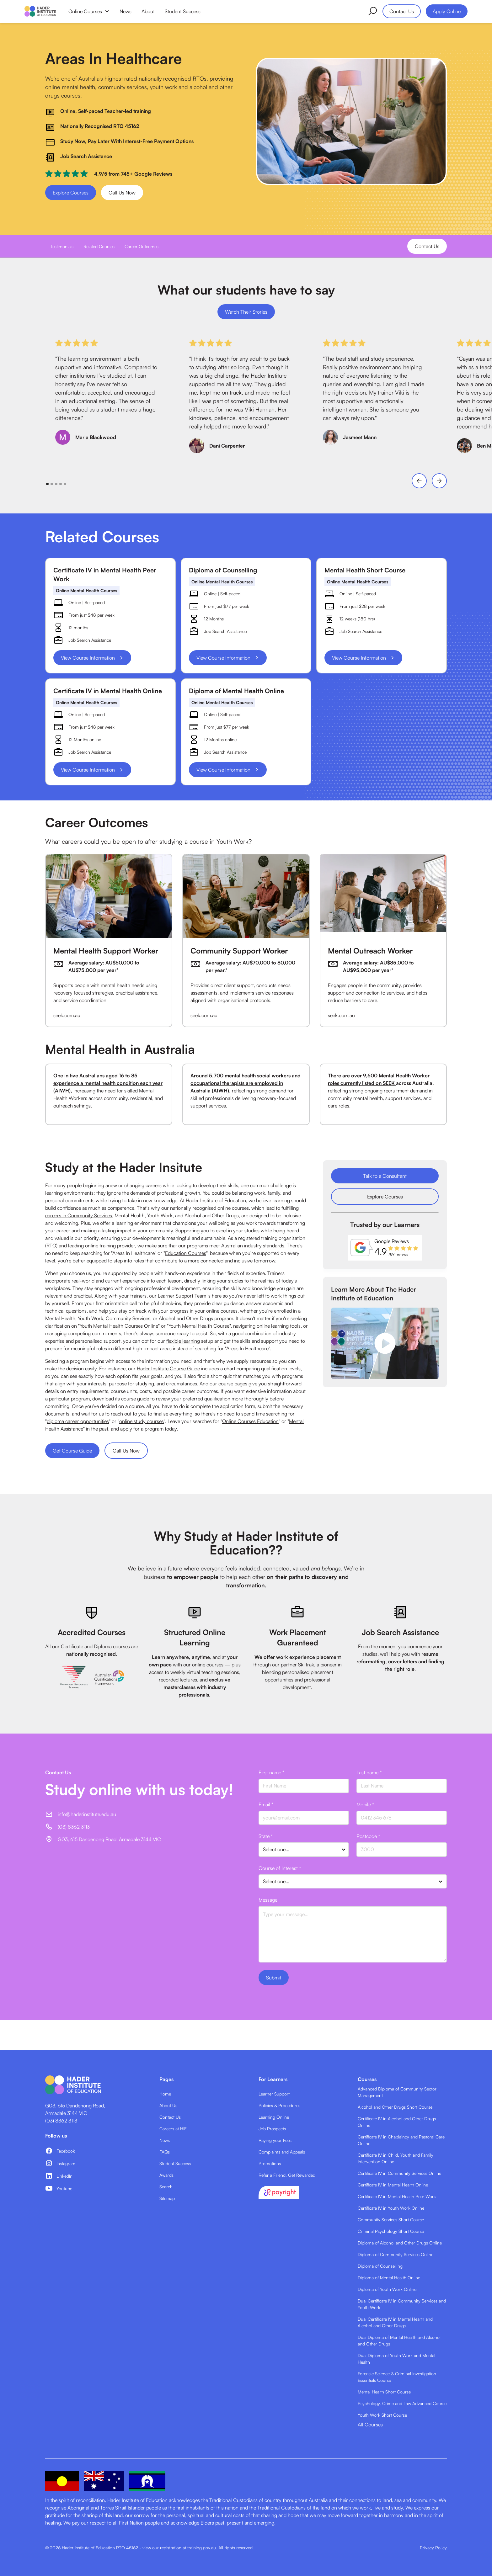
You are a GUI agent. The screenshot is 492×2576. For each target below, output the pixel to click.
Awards (166, 2175)
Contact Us (401, 11)
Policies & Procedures (279, 2105)
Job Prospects (272, 2128)
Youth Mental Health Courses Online (119, 1326)
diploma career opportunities (78, 1421)
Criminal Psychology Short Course (391, 2231)
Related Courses (99, 246)
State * (266, 1836)
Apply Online (447, 11)
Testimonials (61, 246)
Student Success (183, 11)
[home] (40, 11)
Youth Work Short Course (382, 2415)
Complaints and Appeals (282, 2151)
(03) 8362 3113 (61, 2120)
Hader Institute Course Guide (168, 1368)
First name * (271, 1772)
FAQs (164, 2151)
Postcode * (368, 1836)
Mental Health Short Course (384, 2391)
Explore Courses (70, 192)
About (148, 11)
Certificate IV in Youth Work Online (391, 2208)
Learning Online (274, 2117)
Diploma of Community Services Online (395, 2254)
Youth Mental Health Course (198, 1326)
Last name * (369, 1772)
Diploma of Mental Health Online (389, 2277)
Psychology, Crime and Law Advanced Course (402, 2403)
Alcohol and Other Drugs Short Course (395, 2107)
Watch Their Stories (246, 312)
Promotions (270, 2163)
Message (268, 1900)
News (125, 11)
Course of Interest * (280, 1868)
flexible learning (183, 1341)
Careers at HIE (173, 2128)
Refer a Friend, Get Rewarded (287, 2175)
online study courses (141, 1421)
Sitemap (167, 2198)
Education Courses (185, 1253)
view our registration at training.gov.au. (179, 2547)
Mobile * (365, 1804)
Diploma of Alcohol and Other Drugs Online (400, 2242)
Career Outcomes (141, 246)
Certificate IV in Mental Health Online (393, 2184)
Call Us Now (122, 192)
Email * (266, 1804)
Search (166, 2186)
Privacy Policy (433, 2547)
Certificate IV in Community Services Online (399, 2173)
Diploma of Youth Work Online (387, 2289)
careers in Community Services (78, 1215)
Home (165, 2093)
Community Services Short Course (391, 2219)
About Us (168, 2105)
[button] (89, 11)
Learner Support (274, 2093)
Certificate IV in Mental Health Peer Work (397, 2196)
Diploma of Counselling (380, 2266)
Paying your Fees (275, 2140)
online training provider (110, 1245)
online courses (222, 1311)
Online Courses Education (250, 1421)
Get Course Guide (72, 1450)
